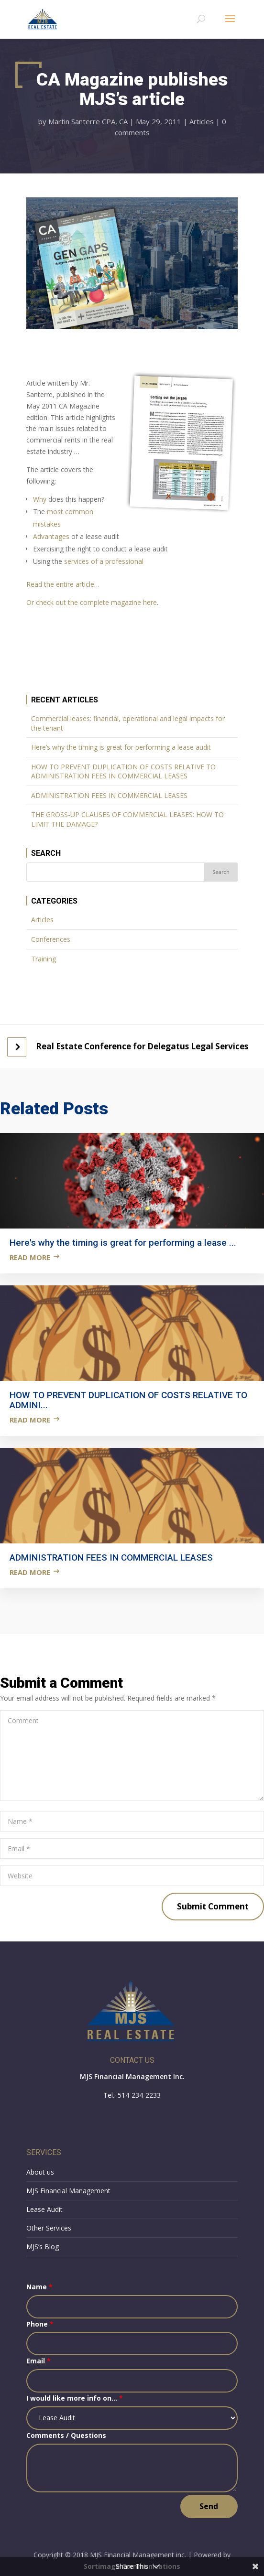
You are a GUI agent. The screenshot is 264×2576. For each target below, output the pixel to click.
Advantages (51, 536)
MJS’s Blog (42, 2246)
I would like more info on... (74, 2398)
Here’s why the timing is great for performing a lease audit (121, 747)
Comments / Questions (66, 2435)
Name (39, 2286)
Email (38, 2360)
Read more (30, 1257)
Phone (40, 2323)
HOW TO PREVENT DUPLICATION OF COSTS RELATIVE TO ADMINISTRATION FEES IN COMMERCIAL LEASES (123, 771)
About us (40, 2172)
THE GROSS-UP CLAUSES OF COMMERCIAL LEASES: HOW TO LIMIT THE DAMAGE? (127, 819)
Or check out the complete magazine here (91, 602)
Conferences (50, 939)
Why (39, 499)
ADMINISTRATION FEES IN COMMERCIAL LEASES (109, 795)
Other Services (48, 2227)
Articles (201, 121)
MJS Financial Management (68, 2190)
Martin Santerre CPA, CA (88, 121)
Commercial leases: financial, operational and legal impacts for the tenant (128, 723)
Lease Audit (44, 2209)
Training (43, 958)
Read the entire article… (62, 584)
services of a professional (103, 561)
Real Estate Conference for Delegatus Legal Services (142, 1046)
